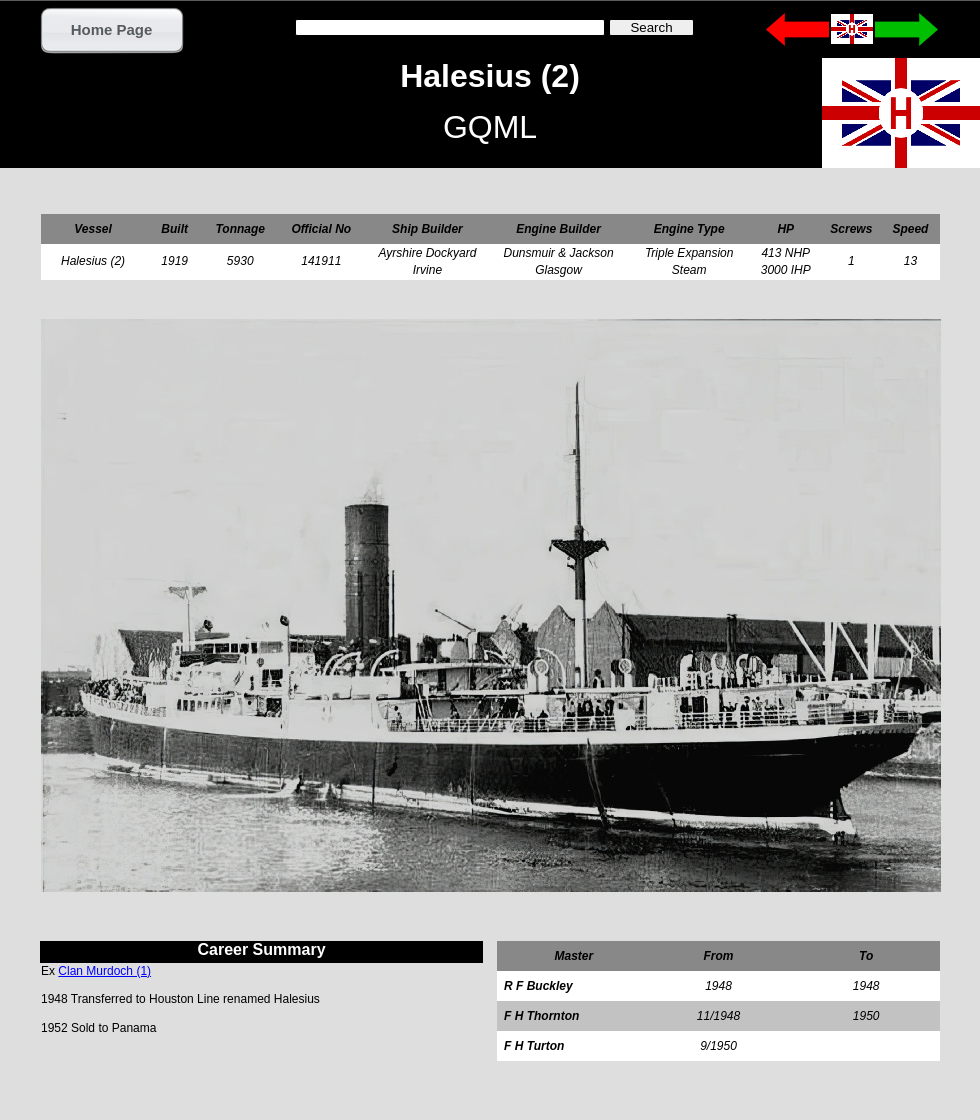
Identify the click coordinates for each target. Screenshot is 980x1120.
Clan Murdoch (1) (104, 971)
